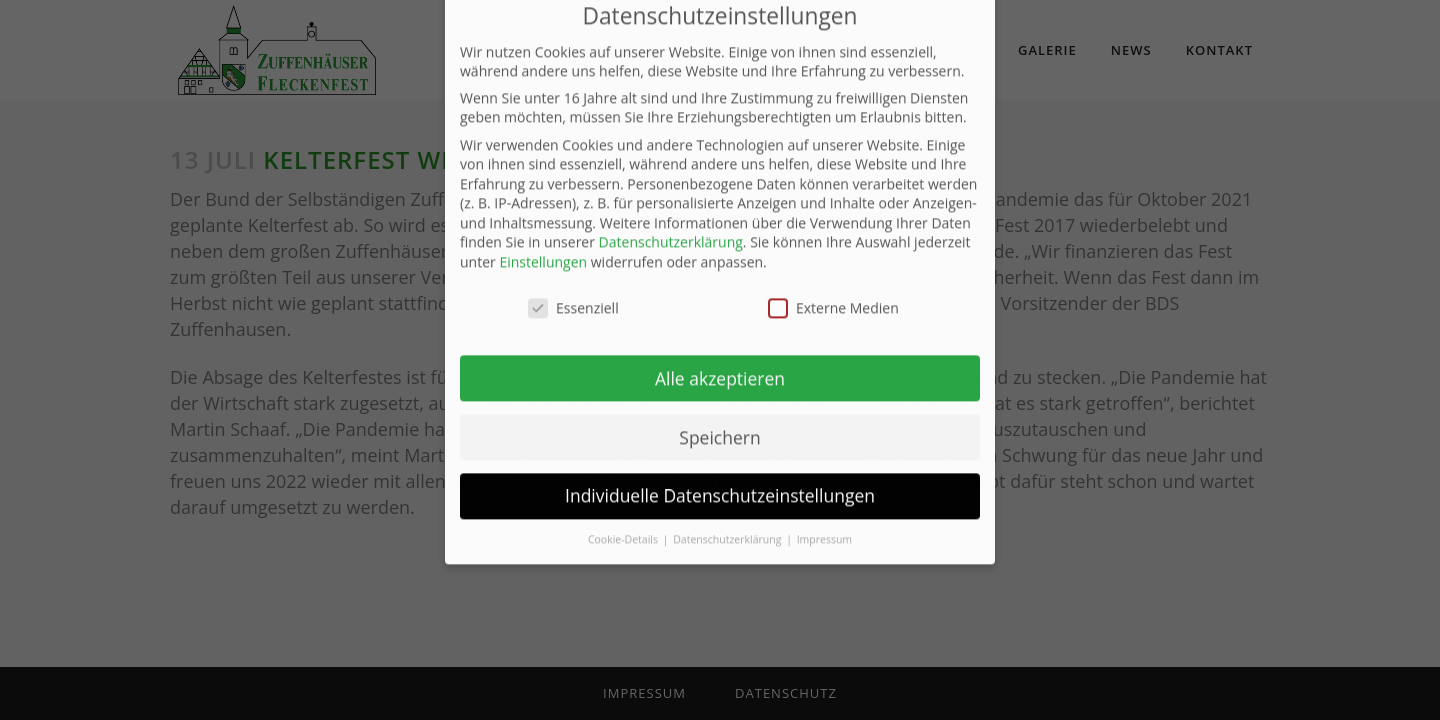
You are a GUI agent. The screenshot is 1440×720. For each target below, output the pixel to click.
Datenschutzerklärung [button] (728, 478)
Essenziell (573, 246)
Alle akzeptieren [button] (720, 317)
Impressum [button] (824, 478)
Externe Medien (833, 246)
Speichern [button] (719, 376)
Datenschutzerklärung (671, 181)
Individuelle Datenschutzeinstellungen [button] (720, 435)
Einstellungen (543, 200)
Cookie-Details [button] (624, 478)
